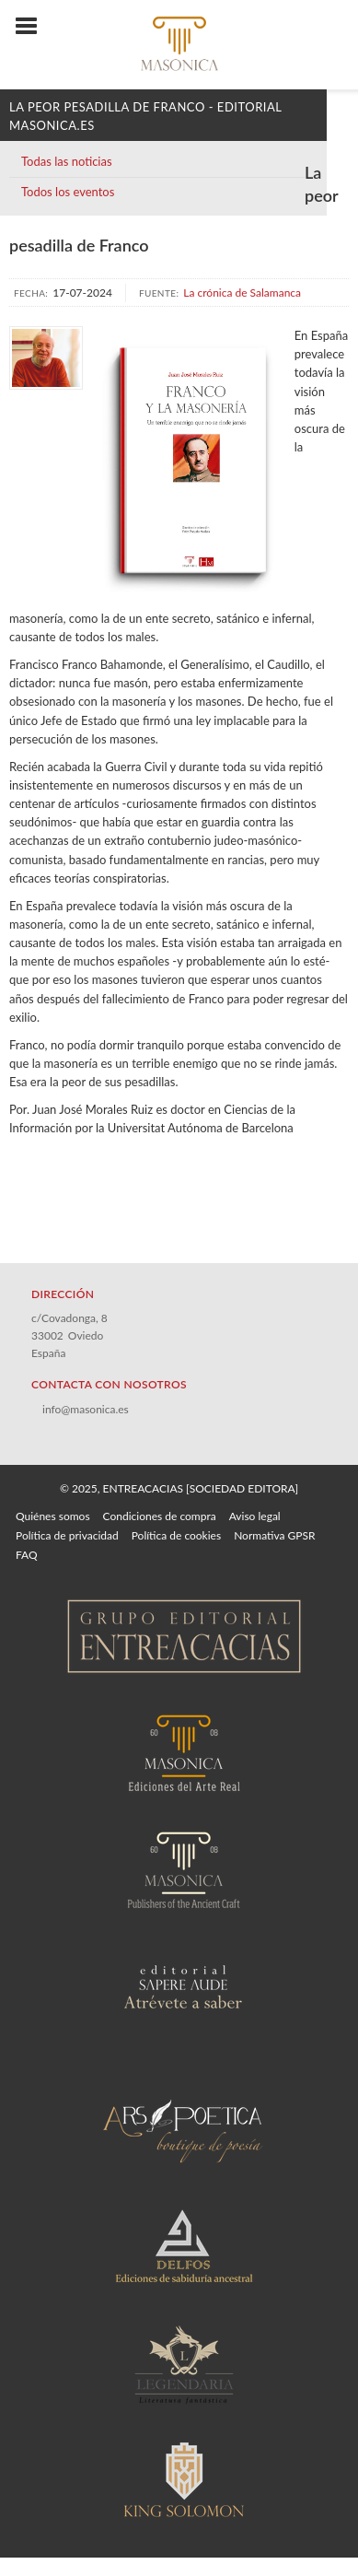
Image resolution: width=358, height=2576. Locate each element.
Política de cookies (176, 1535)
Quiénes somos (53, 1516)
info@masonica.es (85, 1409)
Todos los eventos (67, 191)
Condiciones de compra (159, 1516)
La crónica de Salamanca (242, 292)
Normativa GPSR (274, 1535)
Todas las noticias (66, 161)
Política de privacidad (67, 1535)
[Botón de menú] (33, 27)
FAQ (27, 1555)
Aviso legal (255, 1516)
